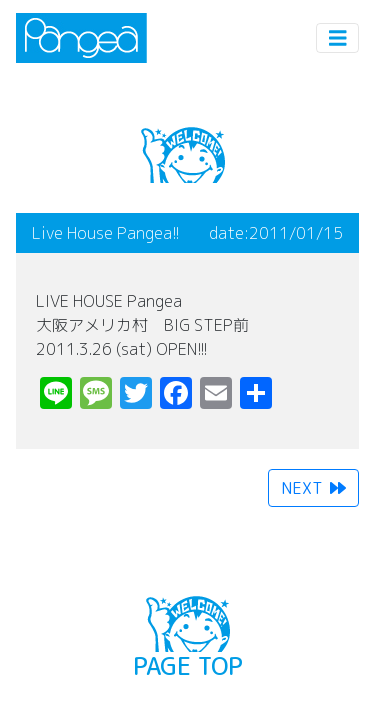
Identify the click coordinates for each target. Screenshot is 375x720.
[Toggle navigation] (338, 38)
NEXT (313, 488)
